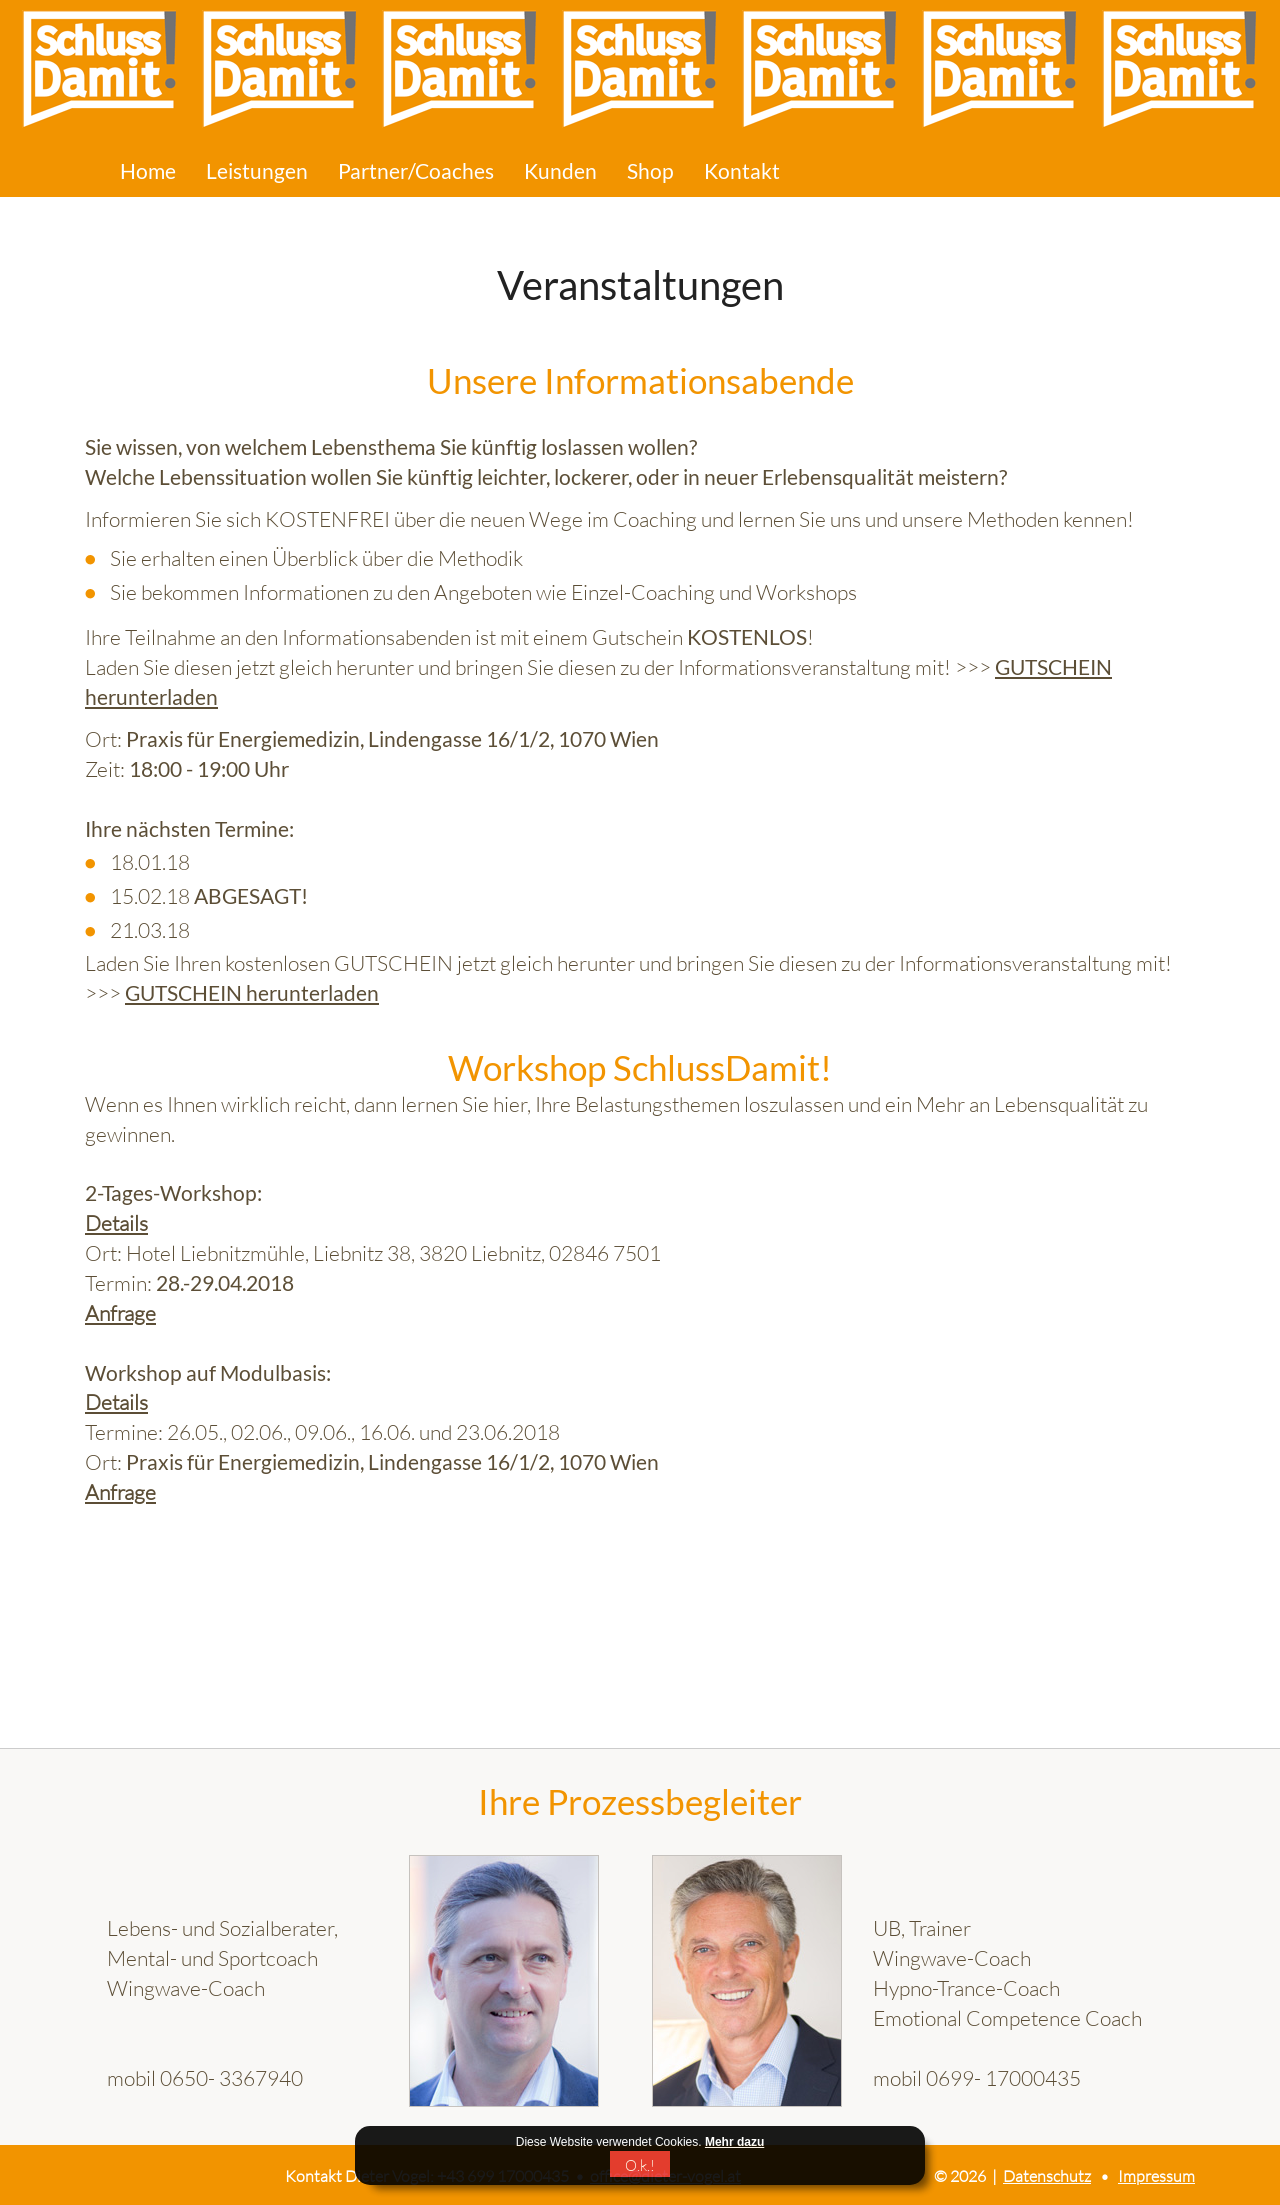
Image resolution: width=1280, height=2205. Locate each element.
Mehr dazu (734, 2142)
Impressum (1156, 2175)
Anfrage (120, 1313)
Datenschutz (1047, 2175)
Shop (650, 171)
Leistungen (257, 171)
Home (148, 171)
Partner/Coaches (416, 171)
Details (116, 1223)
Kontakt (742, 171)
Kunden (560, 171)
